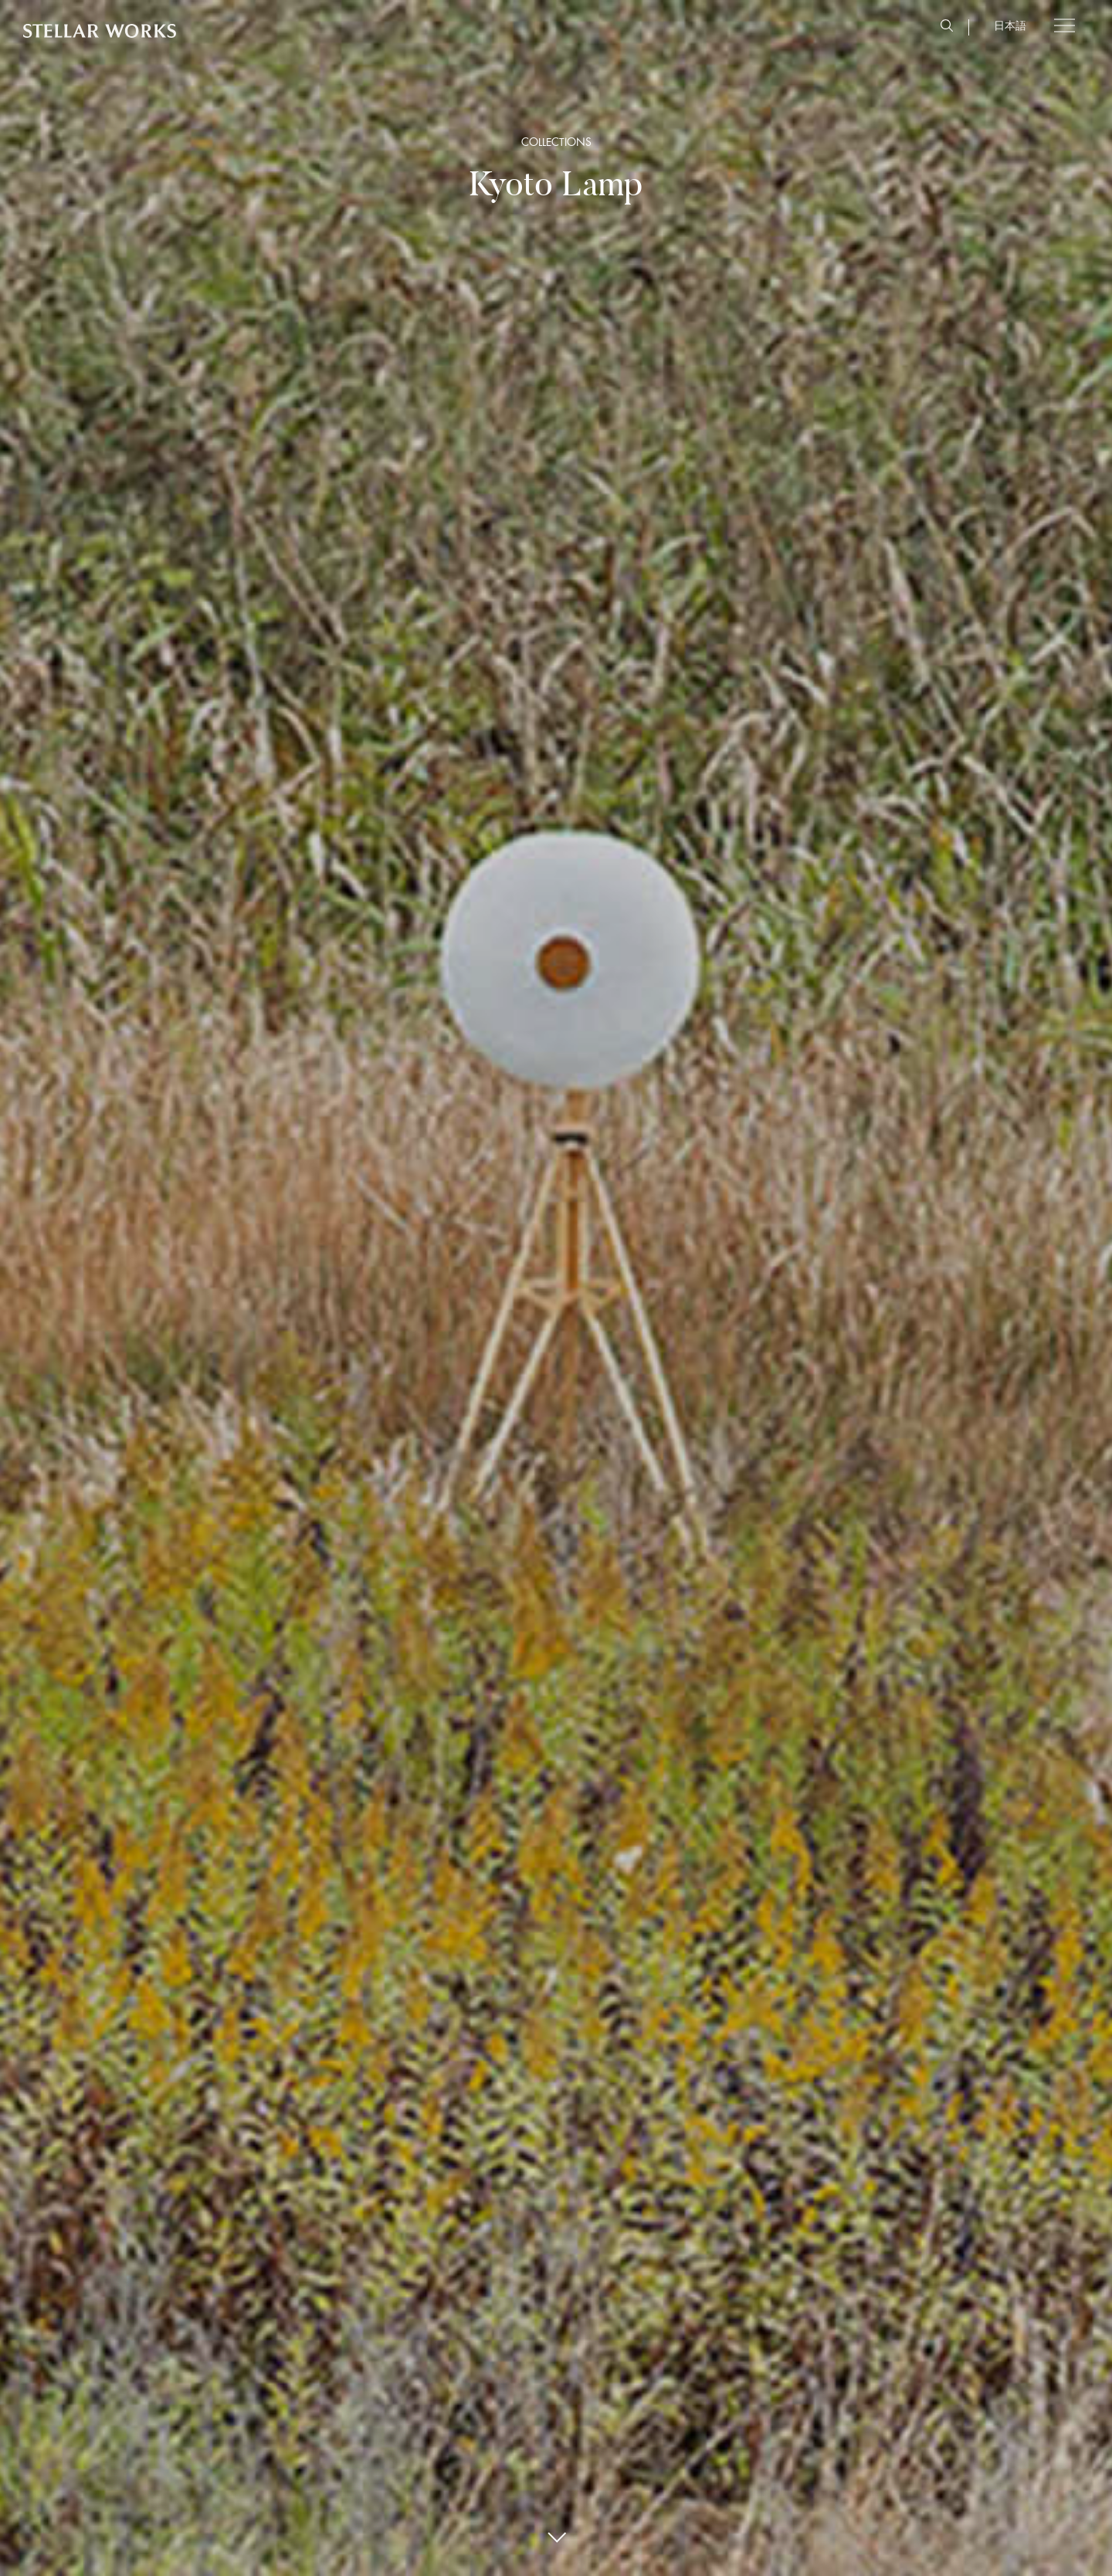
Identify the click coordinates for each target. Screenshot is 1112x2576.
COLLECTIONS (556, 142)
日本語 (1010, 25)
